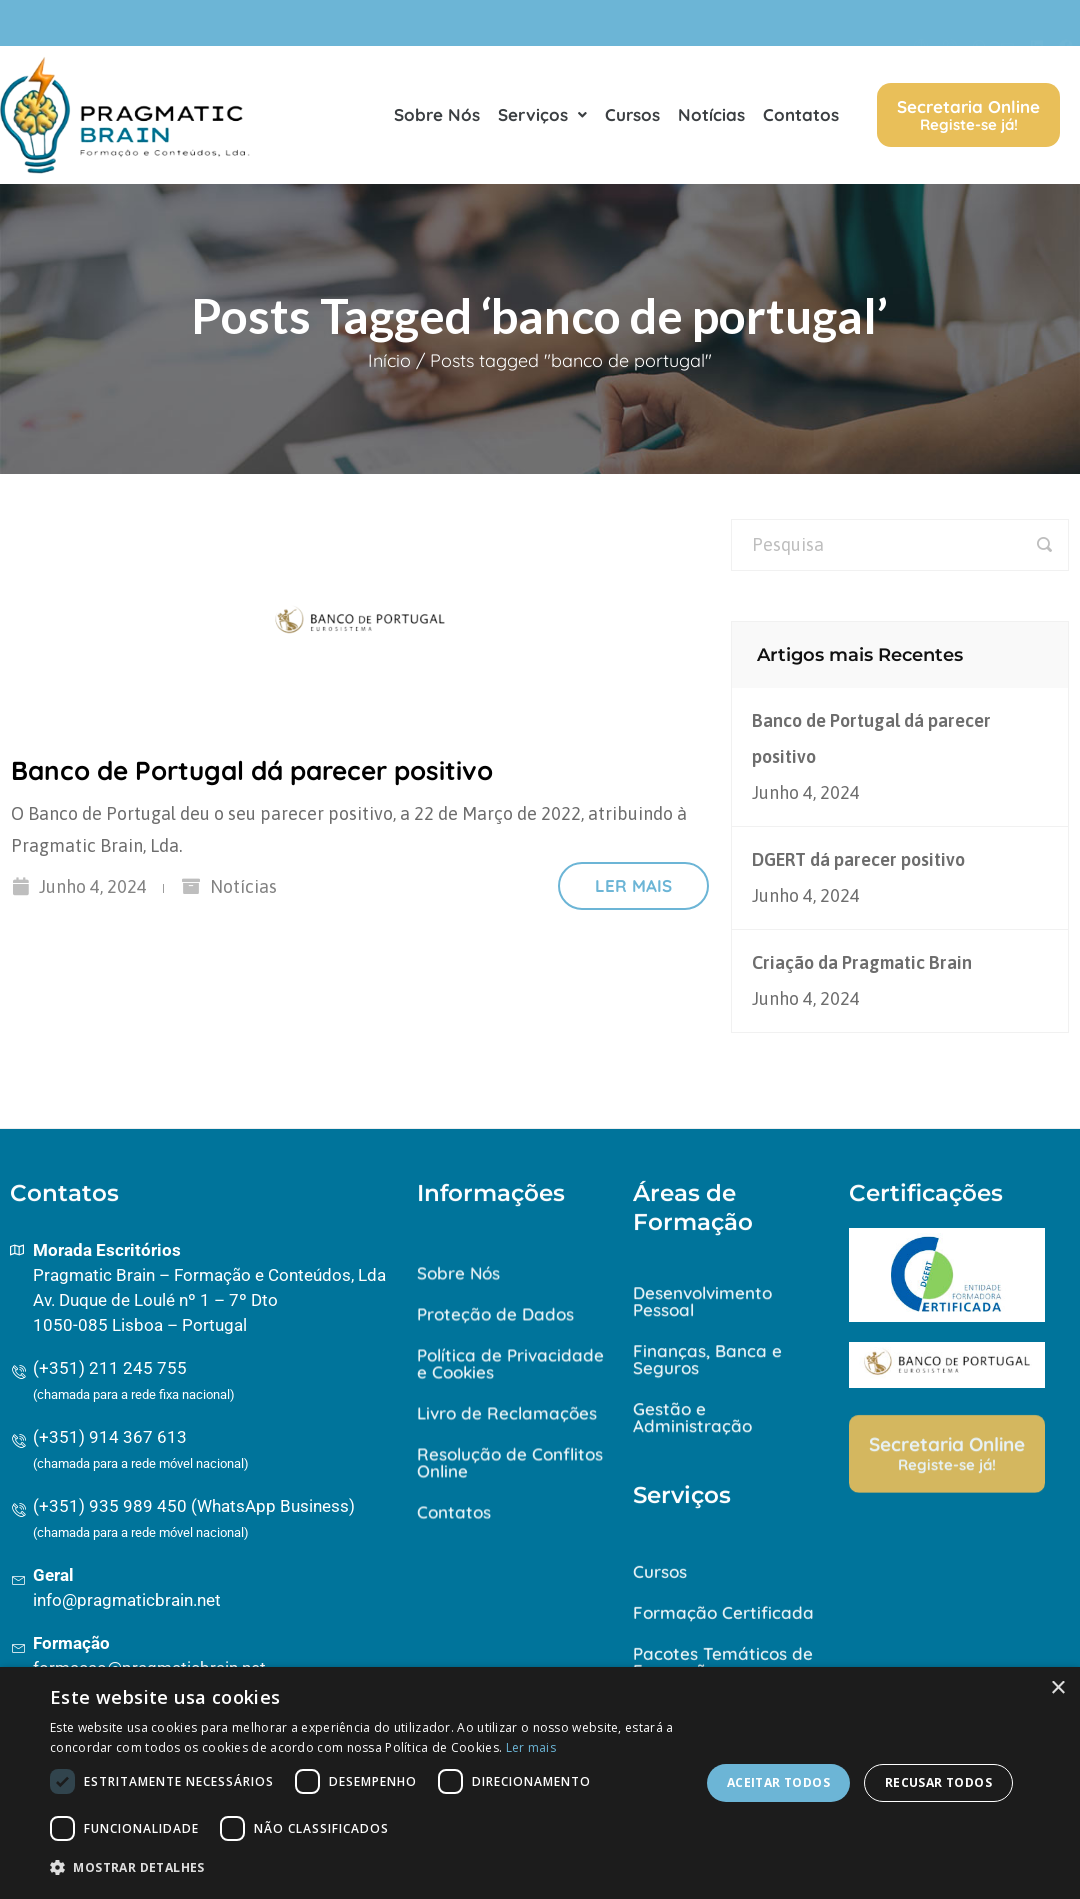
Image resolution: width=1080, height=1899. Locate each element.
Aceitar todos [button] (778, 1782)
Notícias (711, 118)
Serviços (542, 118)
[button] (365, 1868)
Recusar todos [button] (938, 1782)
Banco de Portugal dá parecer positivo (252, 770)
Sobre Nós (437, 118)
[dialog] (540, 1783)
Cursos (632, 118)
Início (389, 360)
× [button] (1057, 1688)
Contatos (801, 118)
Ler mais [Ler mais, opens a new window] (531, 1747)
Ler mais (633, 885)
